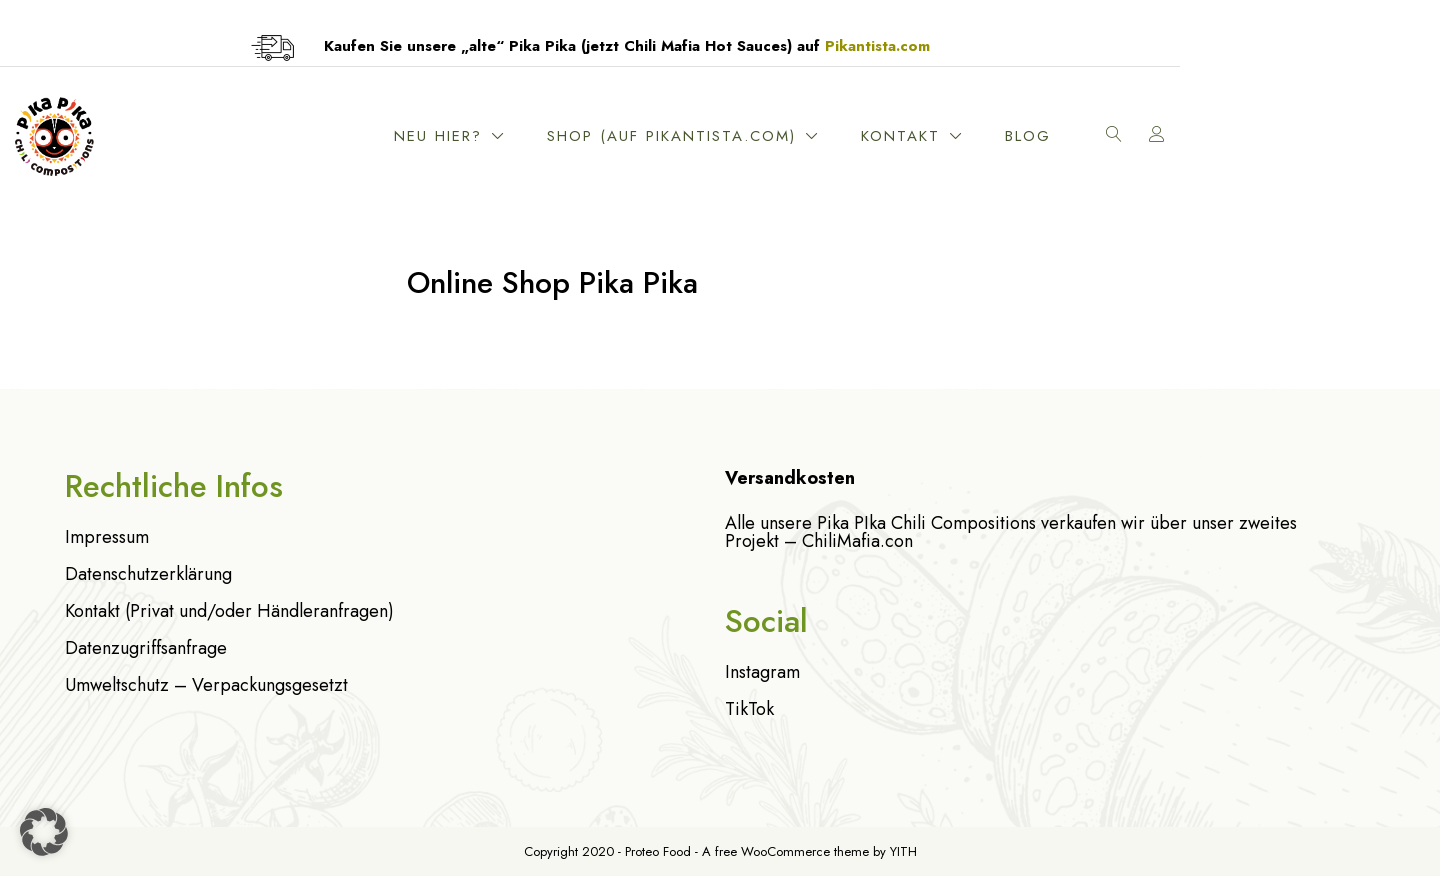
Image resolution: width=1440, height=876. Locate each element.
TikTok (749, 709)
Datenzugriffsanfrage (146, 648)
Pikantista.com (1007, 46)
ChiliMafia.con (857, 541)
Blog (1227, 136)
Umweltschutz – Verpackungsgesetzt (206, 685)
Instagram (762, 672)
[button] (44, 832)
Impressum (107, 537)
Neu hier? (637, 136)
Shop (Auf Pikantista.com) (870, 136)
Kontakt (1099, 136)
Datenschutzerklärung (148, 574)
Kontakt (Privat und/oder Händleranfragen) (229, 611)
